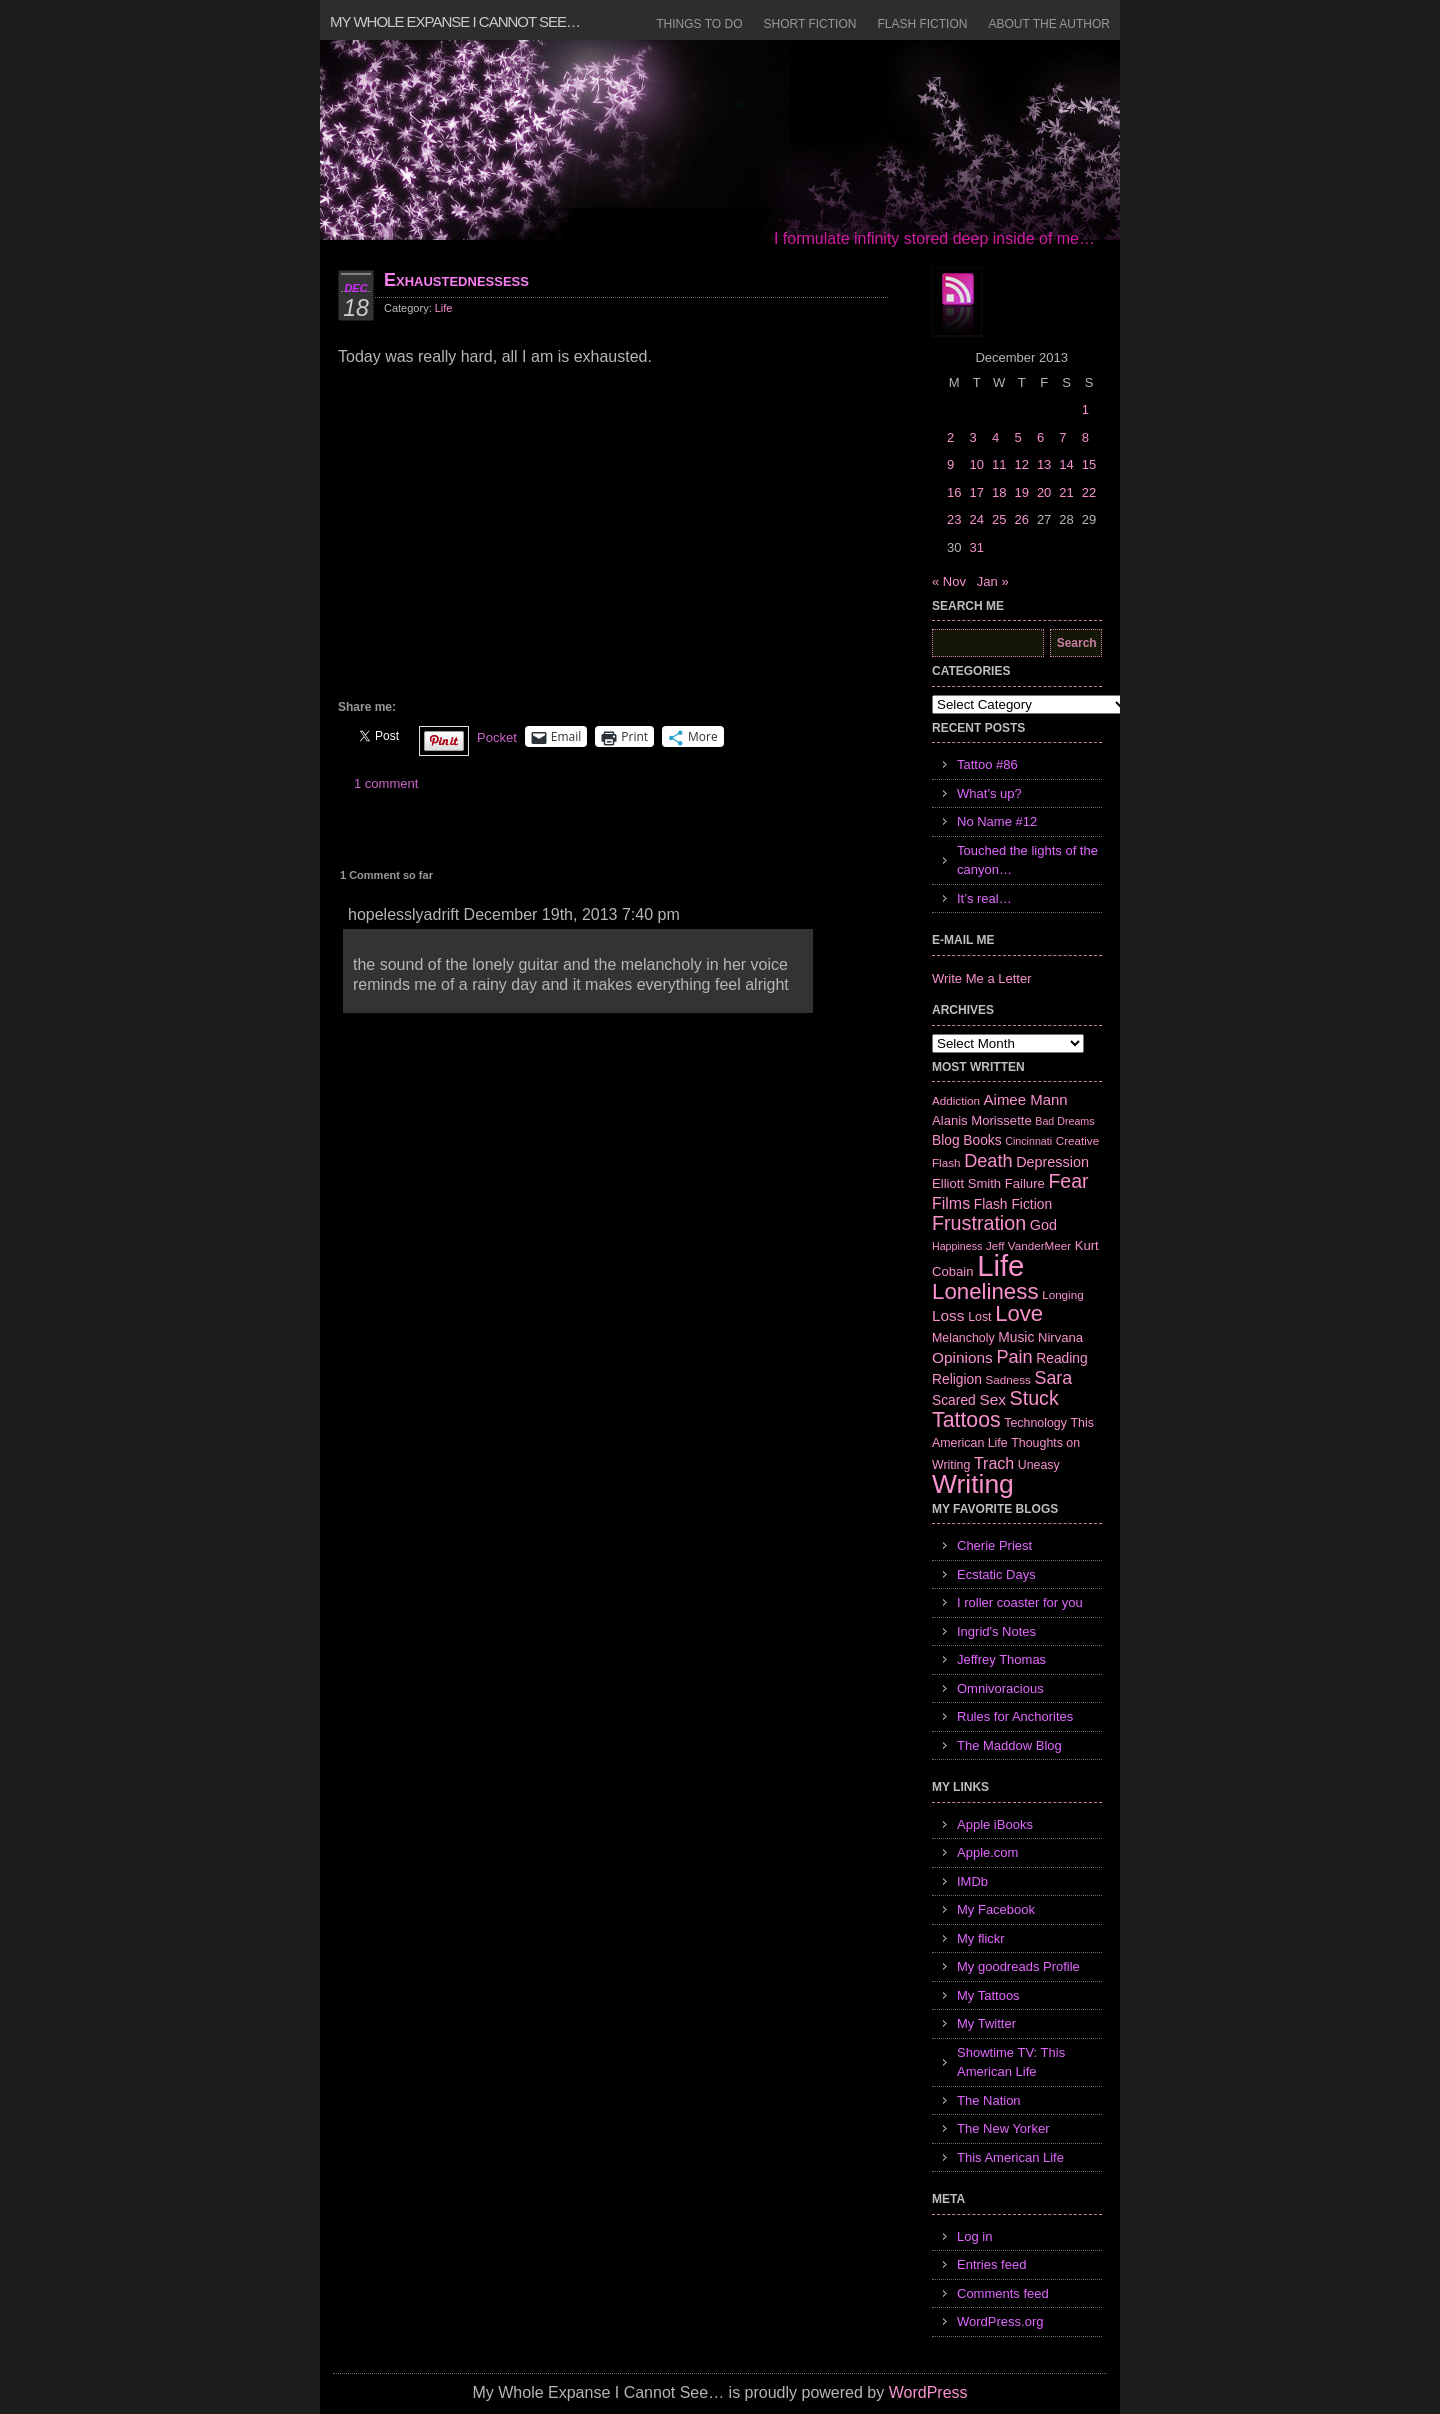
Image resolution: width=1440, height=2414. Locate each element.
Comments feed (1003, 2293)
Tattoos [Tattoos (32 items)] (966, 1420)
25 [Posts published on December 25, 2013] (999, 519)
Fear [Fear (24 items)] (1068, 1181)
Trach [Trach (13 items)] (994, 1463)
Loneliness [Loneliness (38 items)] (985, 1291)
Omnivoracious (1000, 1688)
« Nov (949, 581)
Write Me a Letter (981, 978)
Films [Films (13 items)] (951, 1203)
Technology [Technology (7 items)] (1035, 1423)
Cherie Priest (994, 1545)
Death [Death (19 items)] (988, 1161)
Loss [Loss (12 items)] (948, 1315)
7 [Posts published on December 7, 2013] (1062, 437)
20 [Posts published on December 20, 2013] (1044, 492)
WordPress (928, 2392)
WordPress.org (1000, 2321)
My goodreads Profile (1018, 1966)
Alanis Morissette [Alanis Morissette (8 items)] (982, 1120)
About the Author (1049, 24)
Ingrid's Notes (996, 1631)
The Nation (989, 2100)
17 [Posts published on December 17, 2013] (976, 492)
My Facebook (996, 1909)
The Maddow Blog (1009, 1745)
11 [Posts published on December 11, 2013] (999, 464)
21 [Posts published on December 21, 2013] (1066, 492)
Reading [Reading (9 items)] (1061, 1358)
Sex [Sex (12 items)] (992, 1399)
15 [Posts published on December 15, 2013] (1089, 464)
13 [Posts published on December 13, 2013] (1044, 464)
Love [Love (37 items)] (1019, 1313)
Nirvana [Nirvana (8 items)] (1060, 1337)
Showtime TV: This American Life (1011, 2062)
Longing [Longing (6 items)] (1063, 1294)
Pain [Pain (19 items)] (1014, 1357)
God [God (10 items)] (1043, 1225)
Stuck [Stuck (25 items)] (1034, 1398)
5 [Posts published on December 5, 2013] (1017, 437)
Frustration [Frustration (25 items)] (979, 1223)
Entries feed (991, 2264)
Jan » (993, 581)
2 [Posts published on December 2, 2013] (950, 437)
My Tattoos (988, 1995)
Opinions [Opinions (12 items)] (962, 1357)
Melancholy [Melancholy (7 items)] (963, 1338)
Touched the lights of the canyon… (1027, 860)
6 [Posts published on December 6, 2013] (1040, 437)
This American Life (1010, 2157)
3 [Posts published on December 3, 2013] (972, 437)
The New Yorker (1003, 2128)
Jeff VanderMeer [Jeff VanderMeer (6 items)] (1028, 1245)
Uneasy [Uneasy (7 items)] (1039, 1465)
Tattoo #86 (987, 764)
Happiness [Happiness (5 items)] (957, 1246)
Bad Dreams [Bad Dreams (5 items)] (1064, 1121)
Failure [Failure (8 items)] (1025, 1183)
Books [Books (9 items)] (982, 1140)
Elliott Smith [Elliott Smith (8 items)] (966, 1183)
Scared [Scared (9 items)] (954, 1400)
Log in (974, 2236)
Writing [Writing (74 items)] (973, 1484)
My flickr (981, 1938)
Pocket (497, 737)
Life (444, 308)
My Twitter (986, 2023)
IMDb (972, 1881)
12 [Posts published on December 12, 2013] (1021, 464)
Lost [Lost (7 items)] (979, 1317)
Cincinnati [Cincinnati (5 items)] (1028, 1141)
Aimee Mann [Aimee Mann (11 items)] (1026, 1099)
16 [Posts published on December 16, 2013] (954, 492)
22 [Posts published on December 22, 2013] (1089, 492)
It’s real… (984, 898)
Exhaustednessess (456, 280)
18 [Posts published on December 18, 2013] (999, 492)
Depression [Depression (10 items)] (1052, 1162)
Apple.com (987, 1852)
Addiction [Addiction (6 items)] (956, 1100)
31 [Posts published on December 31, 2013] (976, 547)
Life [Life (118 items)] (1000, 1265)
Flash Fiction (922, 24)
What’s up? (989, 793)
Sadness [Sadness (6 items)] (1008, 1379)
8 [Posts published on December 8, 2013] (1085, 437)
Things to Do (699, 24)
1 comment (386, 783)
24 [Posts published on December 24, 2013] (976, 519)
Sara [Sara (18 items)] (1054, 1378)
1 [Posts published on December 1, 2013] (1085, 409)
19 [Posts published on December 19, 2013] (1021, 492)
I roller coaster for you (1020, 1602)
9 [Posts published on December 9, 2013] (950, 464)
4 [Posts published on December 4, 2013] (995, 437)
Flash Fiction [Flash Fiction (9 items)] (1013, 1204)
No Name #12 (997, 821)
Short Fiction (810, 24)
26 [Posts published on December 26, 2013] (1021, 519)
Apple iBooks (995, 1824)
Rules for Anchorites (1015, 1716)
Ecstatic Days (996, 1574)
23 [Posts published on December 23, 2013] (954, 519)
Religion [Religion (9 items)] (957, 1379)
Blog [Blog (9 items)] (946, 1140)
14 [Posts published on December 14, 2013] (1066, 464)
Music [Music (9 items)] (1016, 1337)
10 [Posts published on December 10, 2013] (976, 464)
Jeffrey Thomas (1001, 1659)
